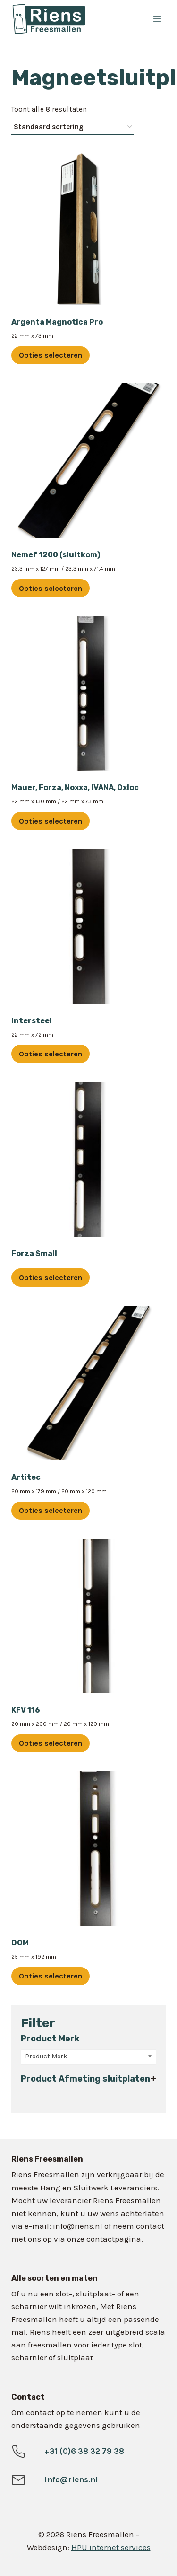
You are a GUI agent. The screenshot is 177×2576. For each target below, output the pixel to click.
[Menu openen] (157, 18)
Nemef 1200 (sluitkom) (55, 554)
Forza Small (34, 1253)
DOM (20, 1942)
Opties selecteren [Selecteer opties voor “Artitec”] (50, 1510)
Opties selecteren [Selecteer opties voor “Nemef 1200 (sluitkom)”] (50, 588)
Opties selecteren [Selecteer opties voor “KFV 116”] (50, 1743)
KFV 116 (25, 1710)
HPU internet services (111, 2547)
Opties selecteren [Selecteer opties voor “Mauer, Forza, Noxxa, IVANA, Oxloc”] (50, 821)
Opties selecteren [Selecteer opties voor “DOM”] (50, 1975)
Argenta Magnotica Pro (57, 321)
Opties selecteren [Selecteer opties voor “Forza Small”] (50, 1277)
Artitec (26, 1477)
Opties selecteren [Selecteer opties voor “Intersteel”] (50, 1053)
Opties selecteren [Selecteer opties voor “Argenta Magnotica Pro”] (50, 355)
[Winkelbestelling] (72, 127)
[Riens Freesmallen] (64, 19)
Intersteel (31, 1020)
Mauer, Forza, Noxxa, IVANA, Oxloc (75, 787)
